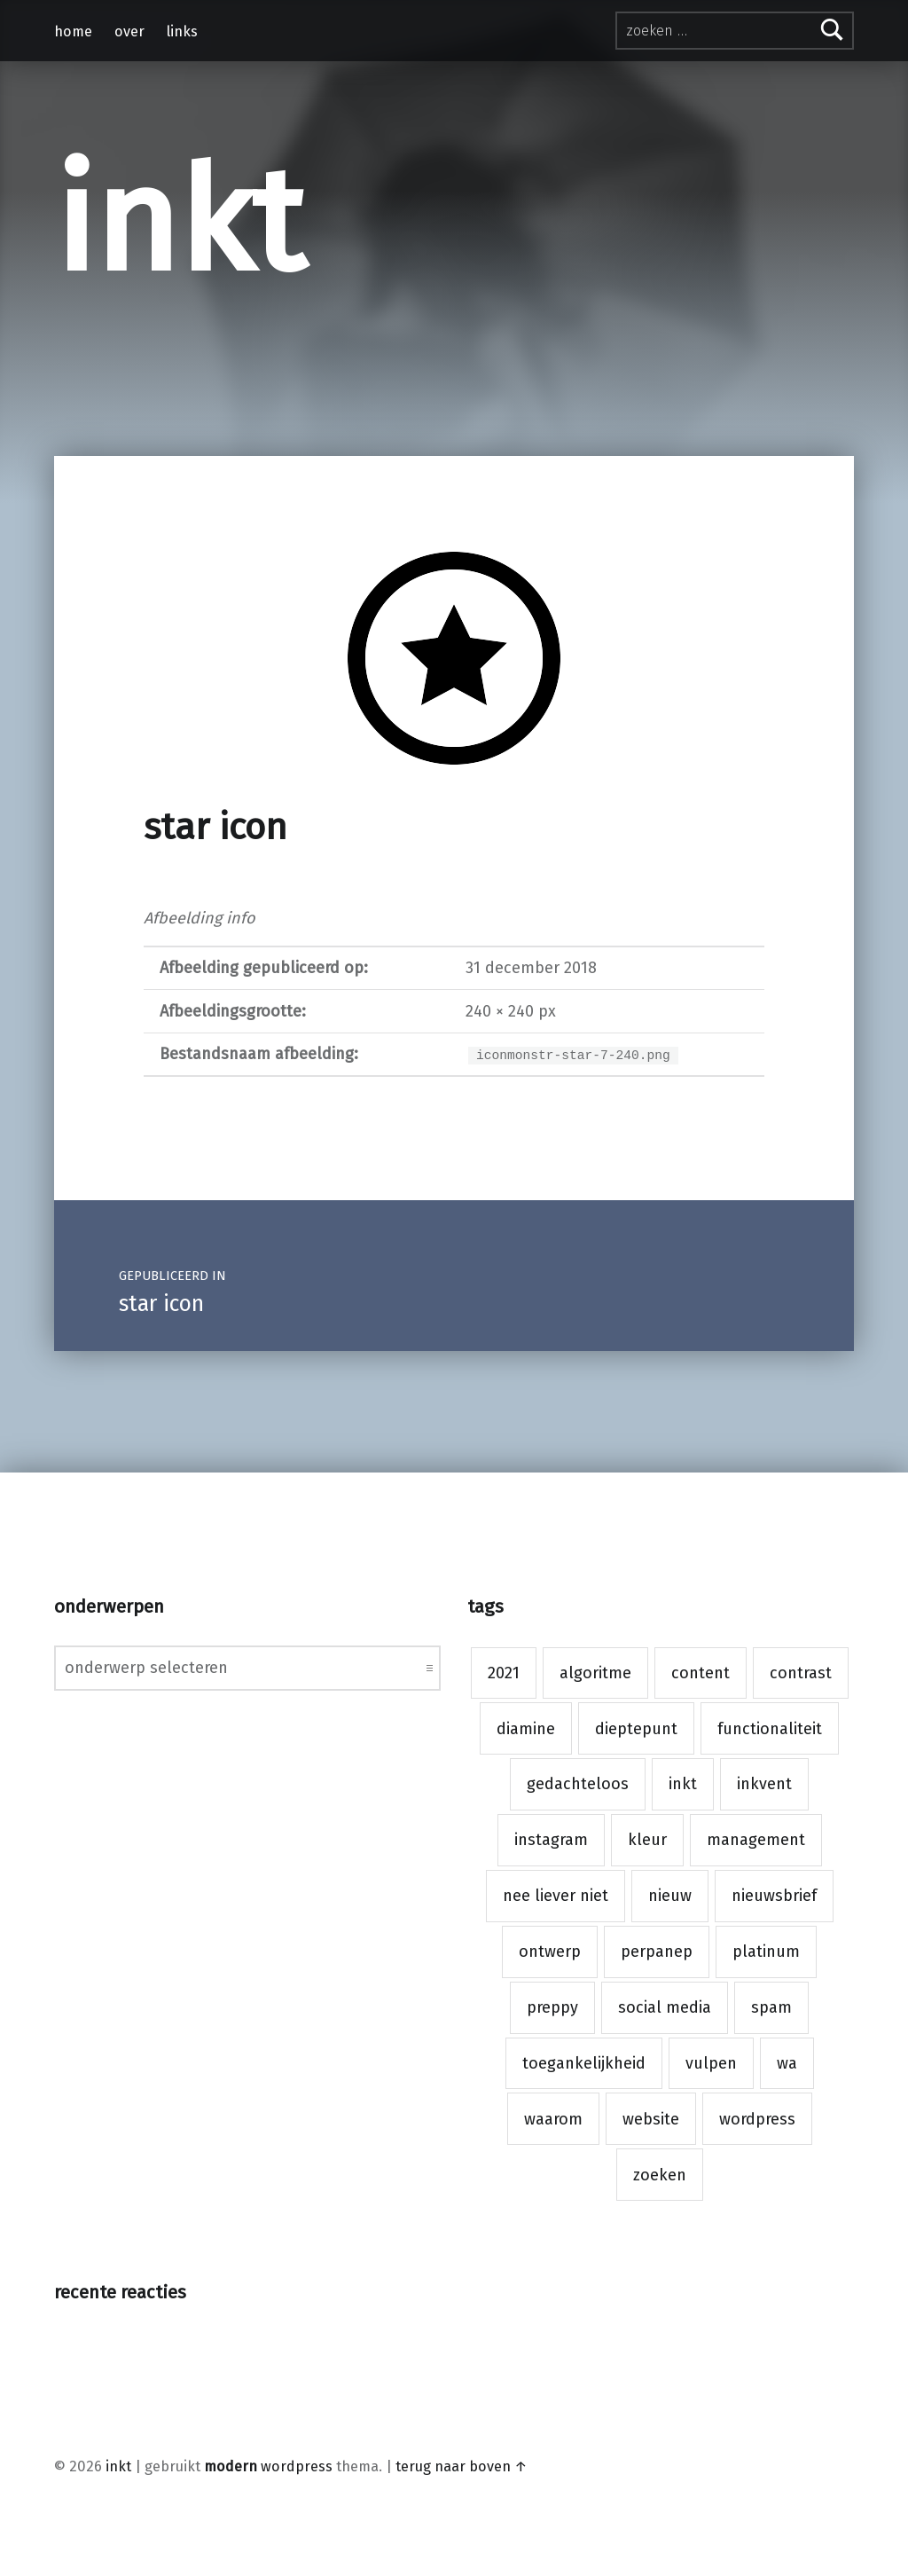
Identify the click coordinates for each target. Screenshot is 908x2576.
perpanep (657, 1951)
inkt (178, 223)
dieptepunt (636, 1729)
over (129, 31)
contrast (801, 1673)
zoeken (659, 2175)
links (182, 31)
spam (771, 2007)
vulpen (711, 2063)
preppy (552, 2007)
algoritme (595, 1673)
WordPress (297, 2466)
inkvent (764, 1784)
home (73, 31)
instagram (551, 1840)
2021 (504, 1673)
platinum (766, 1951)
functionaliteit (769, 1729)
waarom (553, 2119)
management (756, 1840)
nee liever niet (555, 1895)
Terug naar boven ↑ (461, 2466)
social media (664, 2007)
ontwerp (550, 1951)
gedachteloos (578, 1784)
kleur (647, 1840)
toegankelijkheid (584, 2063)
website (650, 2119)
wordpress (757, 2119)
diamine (526, 1729)
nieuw (670, 1895)
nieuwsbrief (774, 1895)
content (700, 1673)
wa (787, 2063)
